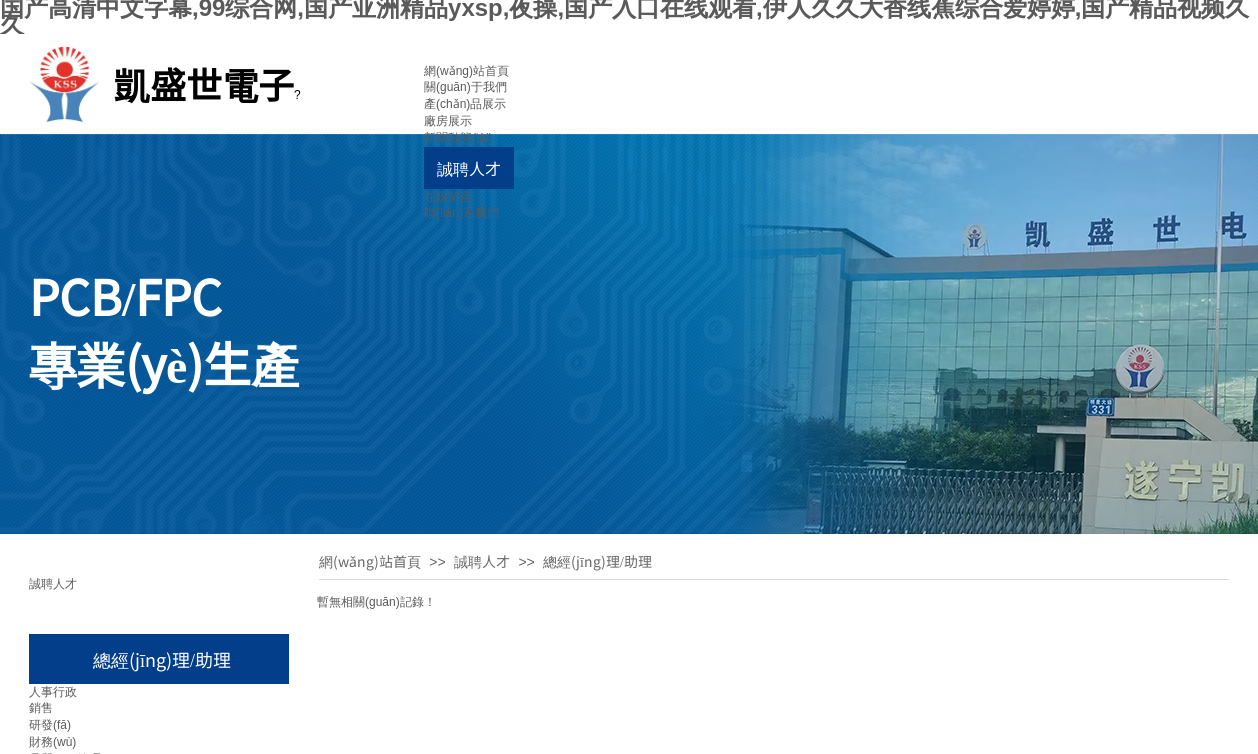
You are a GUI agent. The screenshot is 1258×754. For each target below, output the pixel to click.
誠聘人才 (469, 168)
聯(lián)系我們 (461, 213)
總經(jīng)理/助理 (597, 561)
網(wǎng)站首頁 (466, 71)
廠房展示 (448, 121)
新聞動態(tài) (458, 138)
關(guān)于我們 (465, 87)
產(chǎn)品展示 (465, 104)
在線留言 (448, 197)
